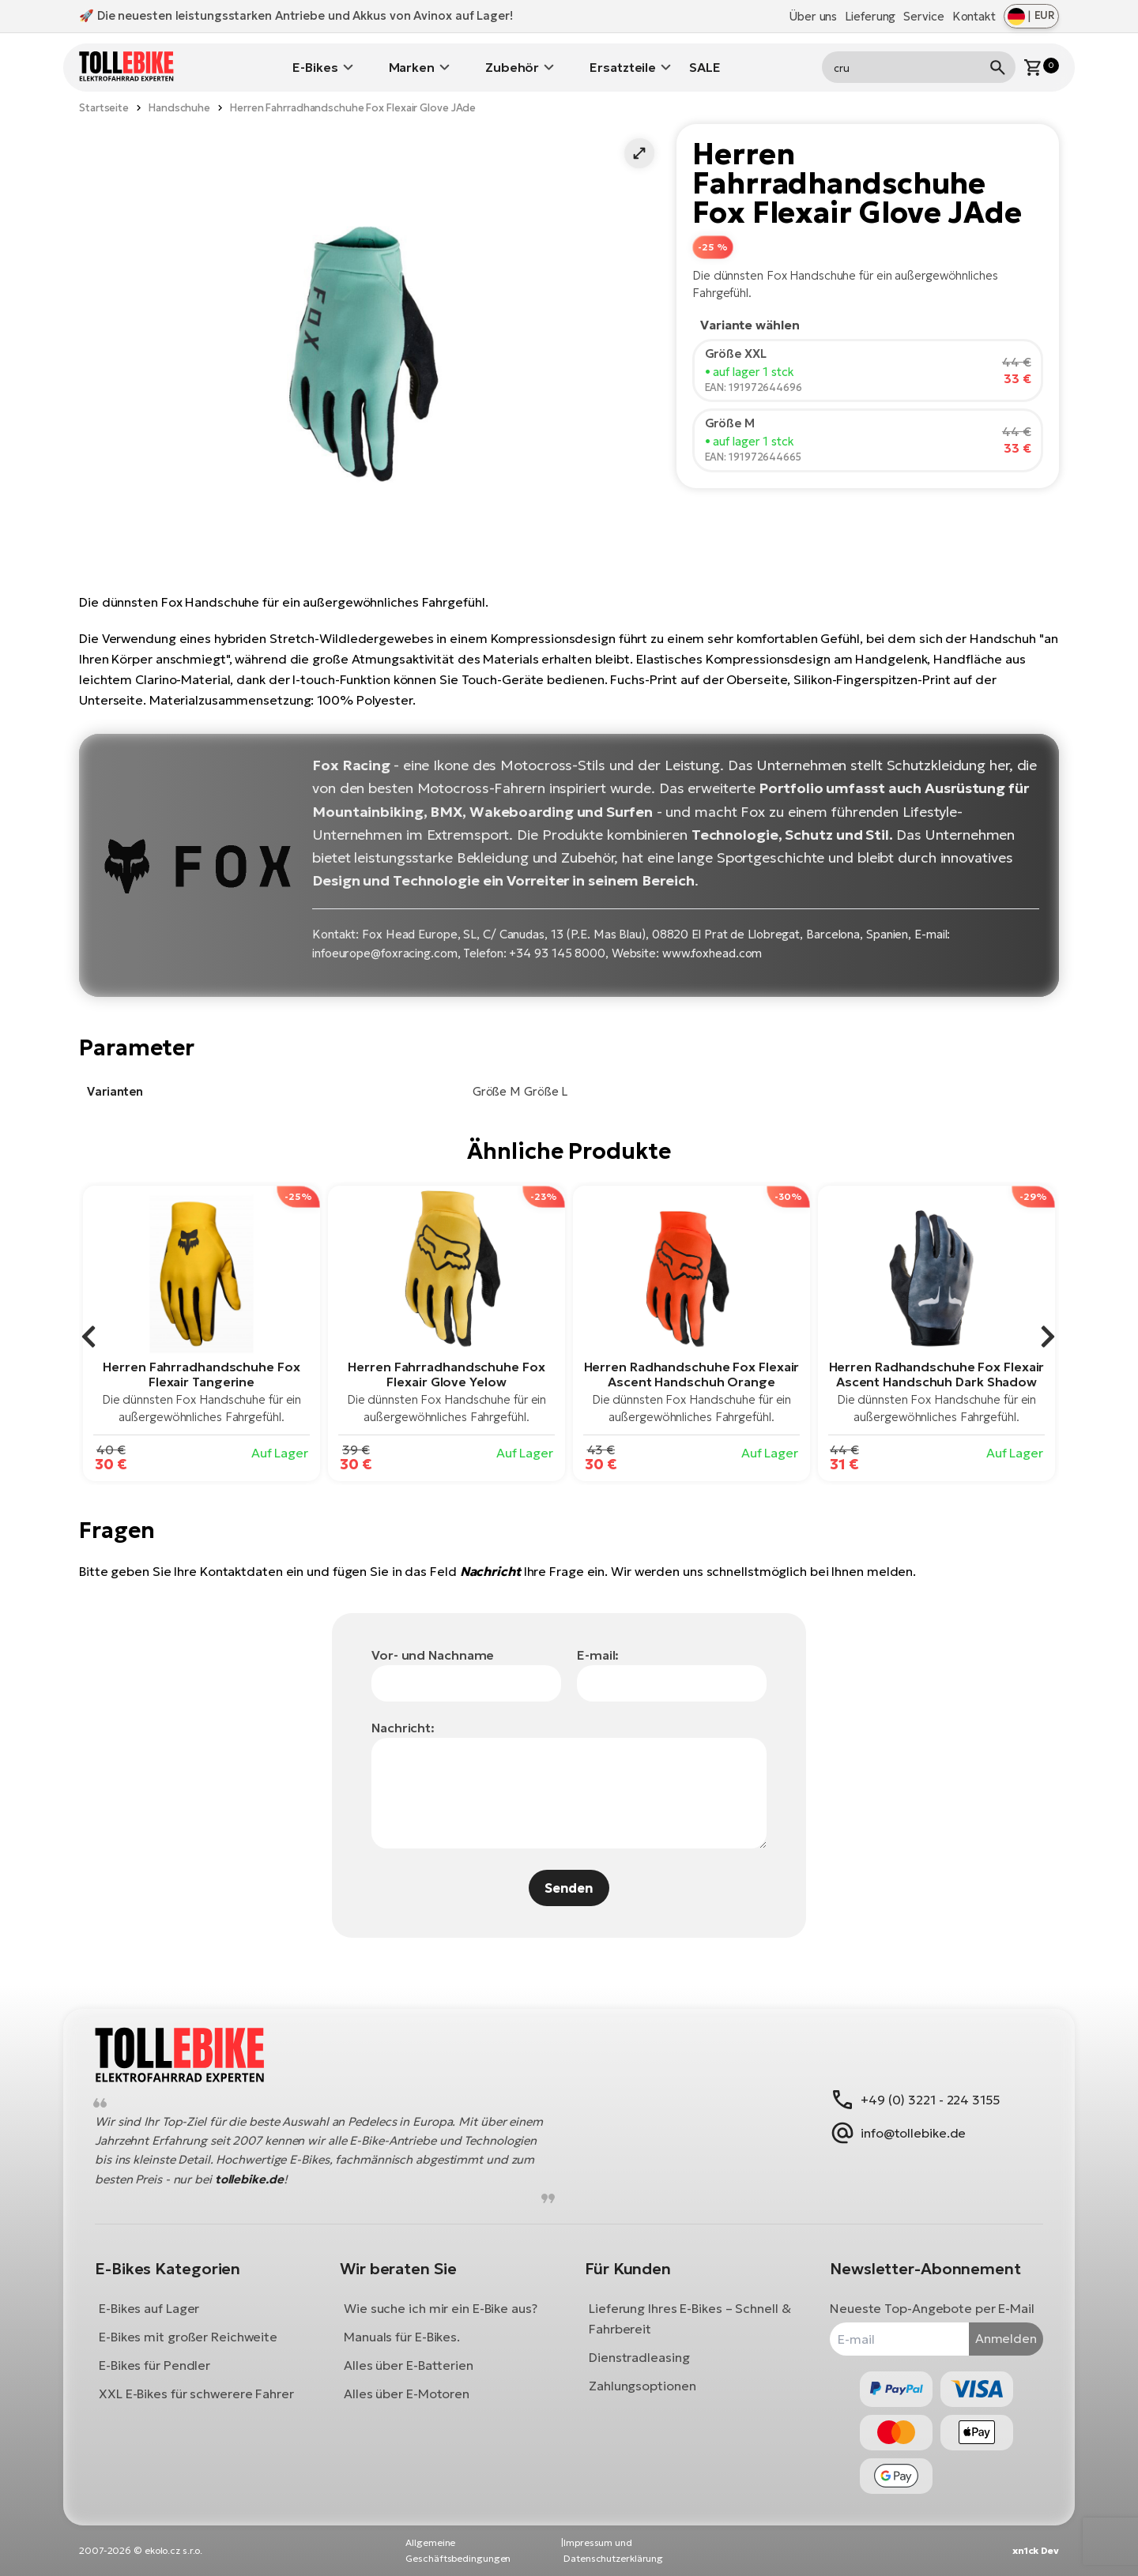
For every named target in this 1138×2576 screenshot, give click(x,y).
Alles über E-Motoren (406, 2393)
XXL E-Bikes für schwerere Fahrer (196, 2393)
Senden (569, 1888)
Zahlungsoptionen (642, 2386)
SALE (705, 67)
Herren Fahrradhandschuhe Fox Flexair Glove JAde (353, 108)
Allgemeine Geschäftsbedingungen (458, 2550)
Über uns (813, 16)
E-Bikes (314, 67)
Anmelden (1006, 2338)
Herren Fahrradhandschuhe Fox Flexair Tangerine (201, 1374)
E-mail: (598, 1655)
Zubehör (512, 67)
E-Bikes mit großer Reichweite (188, 2337)
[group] (201, 1333)
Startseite (104, 108)
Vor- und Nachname (432, 1655)
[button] (639, 153)
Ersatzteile (623, 67)
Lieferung (870, 16)
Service (923, 16)
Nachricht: (403, 1728)
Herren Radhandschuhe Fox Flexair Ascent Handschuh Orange (692, 1374)
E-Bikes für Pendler (154, 2365)
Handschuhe (179, 108)
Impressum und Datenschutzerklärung (613, 2550)
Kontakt (974, 16)
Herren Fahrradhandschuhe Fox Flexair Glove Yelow (446, 1374)
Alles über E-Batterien (408, 2365)
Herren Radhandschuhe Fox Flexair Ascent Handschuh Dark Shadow (937, 1374)
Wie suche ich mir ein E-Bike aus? (440, 2308)
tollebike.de (249, 2179)
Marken (412, 67)
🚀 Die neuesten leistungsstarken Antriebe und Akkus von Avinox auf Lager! (296, 15)
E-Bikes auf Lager (149, 2308)
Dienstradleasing (639, 2357)
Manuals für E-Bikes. (402, 2337)
